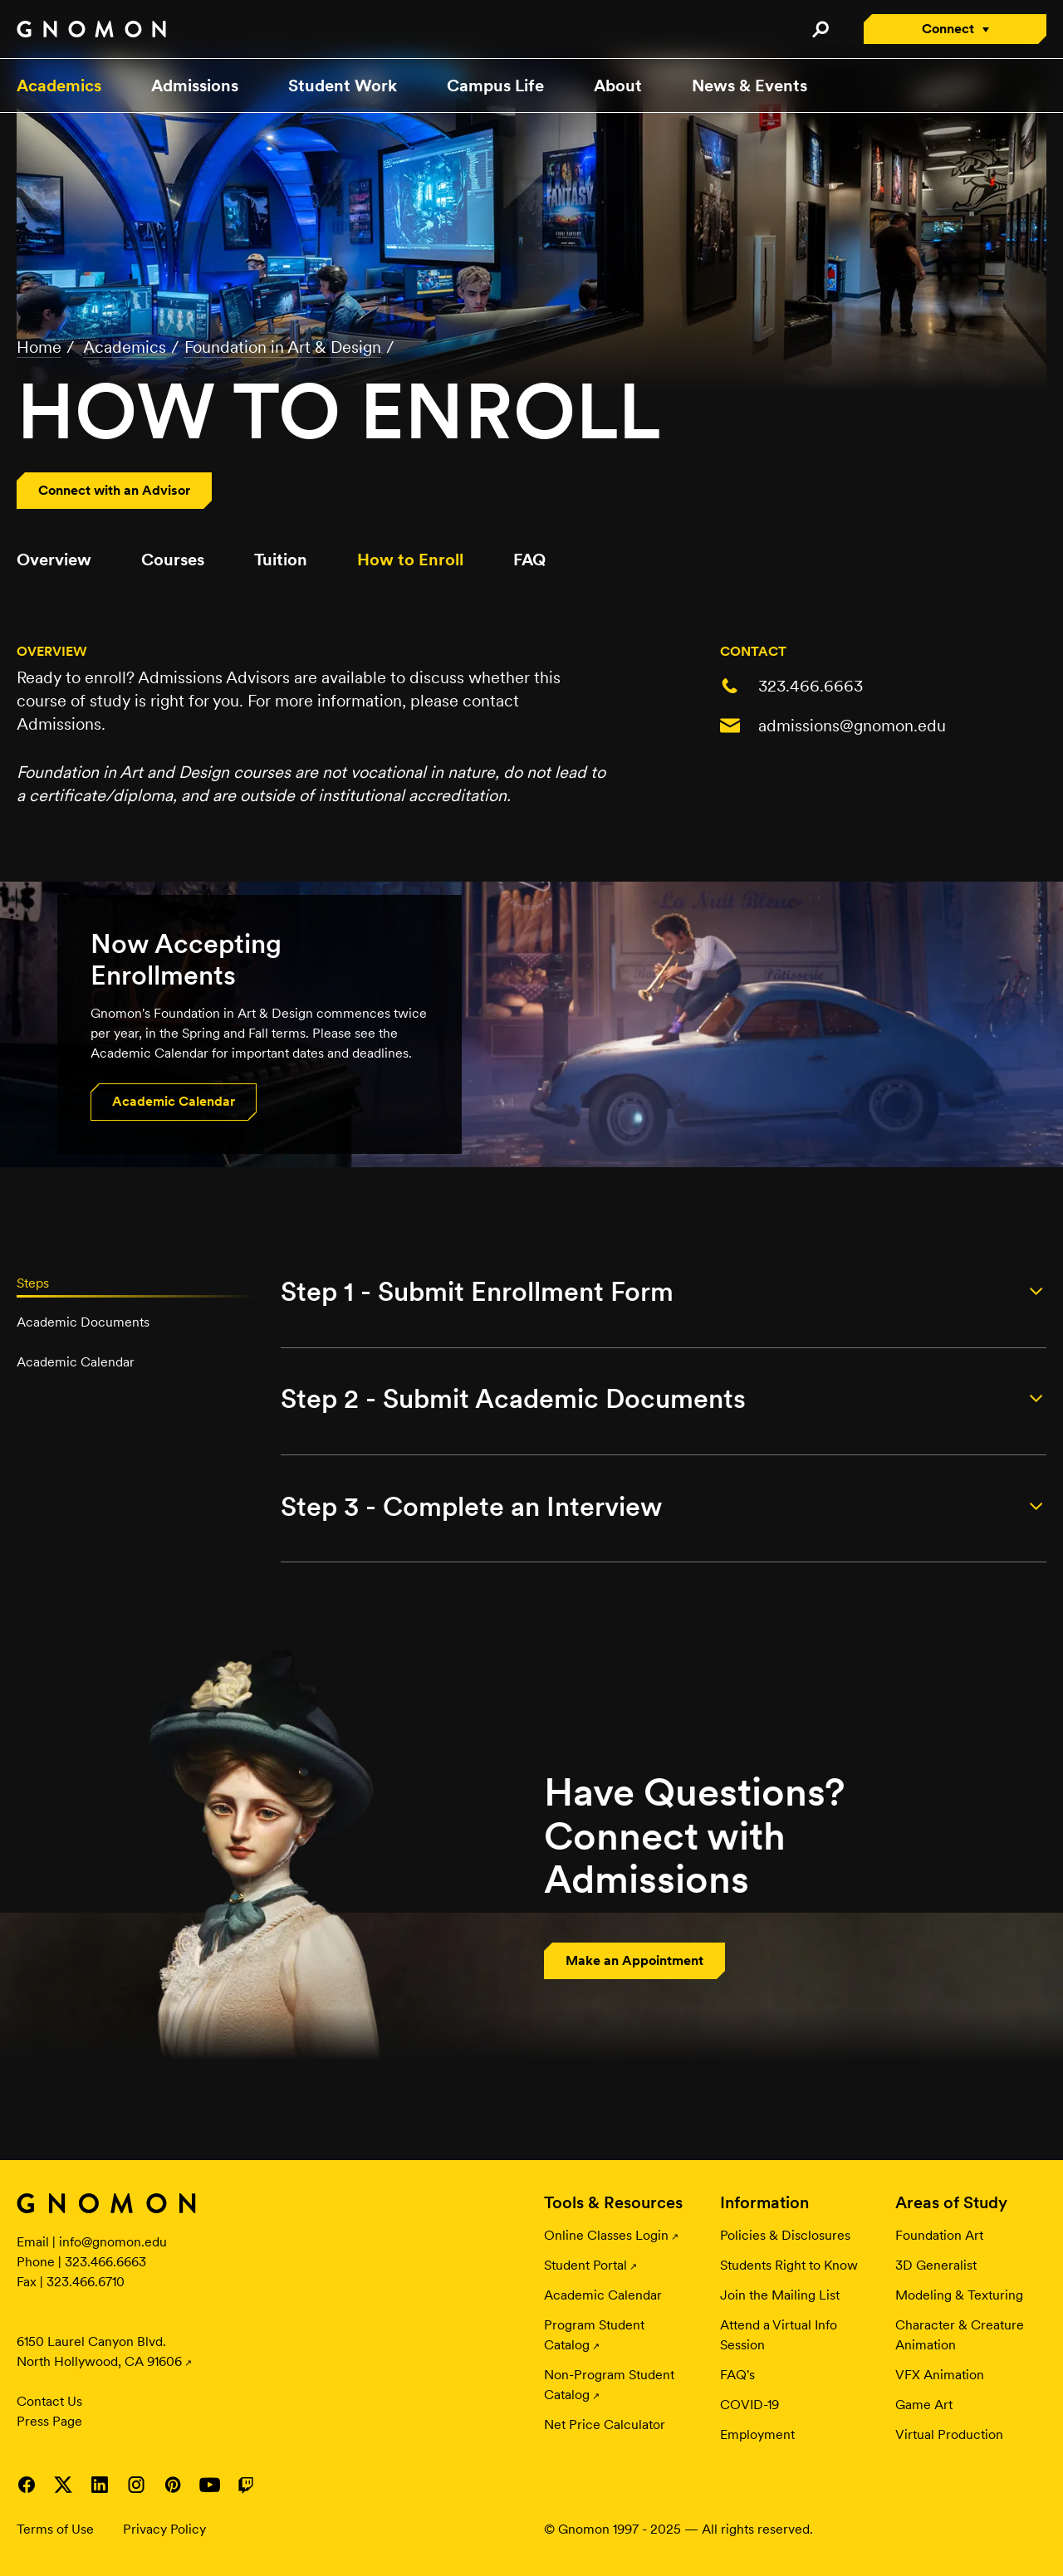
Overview (54, 559)
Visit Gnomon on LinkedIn (99, 2484)
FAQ (529, 559)
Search (820, 29)
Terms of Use (55, 2529)
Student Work (342, 85)
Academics (59, 85)
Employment (757, 2434)
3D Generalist (936, 2265)
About (618, 85)
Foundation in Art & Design (282, 347)
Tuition (280, 559)
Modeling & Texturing (959, 2295)
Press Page (49, 2421)
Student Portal (585, 2265)
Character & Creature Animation (959, 2335)
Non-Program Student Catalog (609, 2384)
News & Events (749, 85)
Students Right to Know (789, 2265)
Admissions (194, 85)
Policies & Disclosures (785, 2235)
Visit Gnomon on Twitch (246, 2484)
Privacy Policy (164, 2529)
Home (39, 347)
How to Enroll (410, 559)
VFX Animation (939, 2375)
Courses (172, 559)
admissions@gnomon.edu (852, 726)
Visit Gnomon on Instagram (136, 2484)
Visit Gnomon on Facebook (26, 2484)
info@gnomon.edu (113, 2242)
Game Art (924, 2404)
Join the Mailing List (780, 2295)
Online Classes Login (606, 2235)
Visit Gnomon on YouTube (209, 2484)
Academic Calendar (603, 2295)
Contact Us (49, 2401)
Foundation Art (939, 2235)
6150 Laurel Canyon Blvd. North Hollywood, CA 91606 (99, 2351)
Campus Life (495, 85)
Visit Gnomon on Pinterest (172, 2484)
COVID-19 (749, 2404)
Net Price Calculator (604, 2424)
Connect (948, 29)
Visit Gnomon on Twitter (63, 2484)
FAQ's (737, 2375)
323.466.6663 (810, 686)
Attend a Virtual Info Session (778, 2335)
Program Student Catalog (594, 2335)
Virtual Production (949, 2434)
